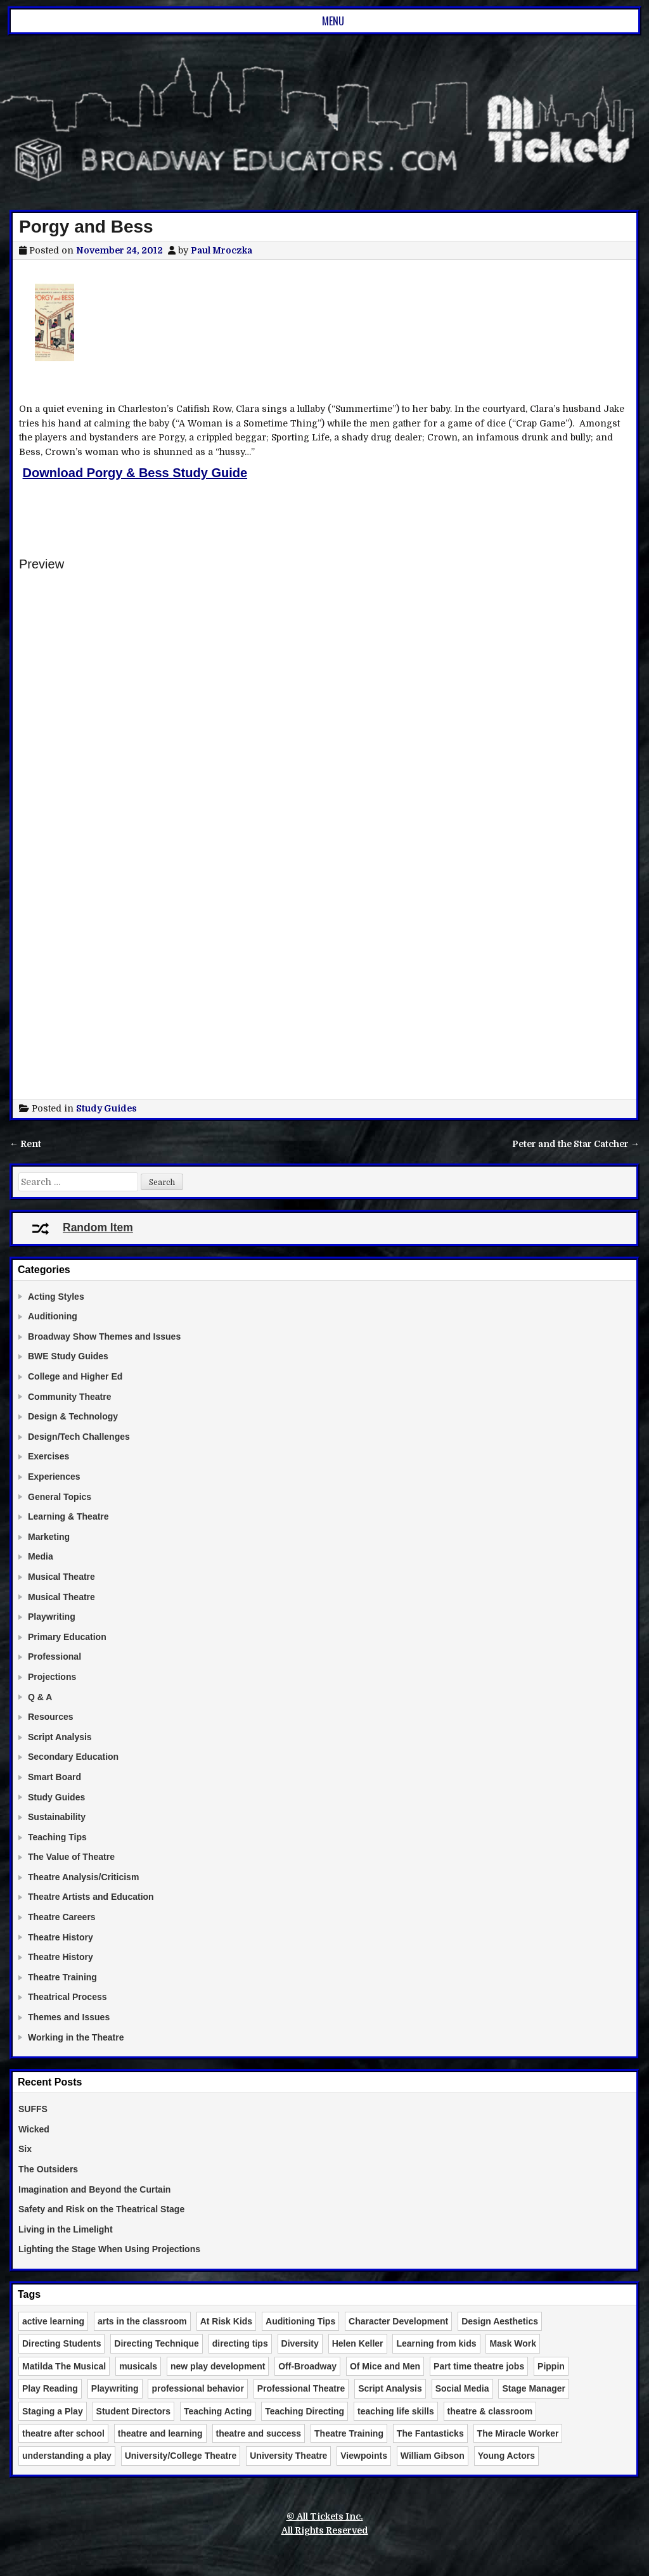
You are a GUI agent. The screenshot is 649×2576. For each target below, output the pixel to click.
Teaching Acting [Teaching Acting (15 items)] (218, 2411)
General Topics (59, 1497)
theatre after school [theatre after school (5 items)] (63, 2433)
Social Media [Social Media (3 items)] (462, 2388)
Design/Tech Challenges (79, 1437)
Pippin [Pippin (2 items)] (551, 2366)
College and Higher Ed (75, 1376)
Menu (333, 21)
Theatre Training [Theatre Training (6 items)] (348, 2433)
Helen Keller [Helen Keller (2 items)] (357, 2343)
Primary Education (67, 1637)
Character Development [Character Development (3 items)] (398, 2321)
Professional (54, 1656)
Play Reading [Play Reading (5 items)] (50, 2388)
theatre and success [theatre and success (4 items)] (259, 2433)
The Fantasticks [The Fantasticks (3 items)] (430, 2433)
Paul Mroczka (221, 250)
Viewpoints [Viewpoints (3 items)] (363, 2456)
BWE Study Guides (68, 1356)
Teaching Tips (57, 1837)
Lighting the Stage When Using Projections (109, 2249)
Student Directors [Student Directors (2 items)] (133, 2411)
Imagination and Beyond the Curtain (94, 2189)
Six (25, 2149)
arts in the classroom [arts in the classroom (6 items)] (142, 2321)
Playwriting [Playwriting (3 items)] (115, 2388)
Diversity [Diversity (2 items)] (300, 2343)
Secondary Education (73, 1757)
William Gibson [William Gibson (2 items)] (433, 2456)
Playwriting (51, 1617)
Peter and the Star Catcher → (575, 1144)
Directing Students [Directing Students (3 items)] (61, 2343)
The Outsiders (48, 2169)
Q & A (40, 1697)
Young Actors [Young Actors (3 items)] (506, 2456)
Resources (51, 1717)
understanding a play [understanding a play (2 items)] (67, 2456)
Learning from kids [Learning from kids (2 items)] (436, 2343)
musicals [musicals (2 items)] (138, 2366)
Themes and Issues (69, 2017)
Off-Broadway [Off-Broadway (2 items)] (307, 2366)
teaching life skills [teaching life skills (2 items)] (395, 2411)
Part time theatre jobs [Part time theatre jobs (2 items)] (479, 2366)
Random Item (82, 1227)
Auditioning (52, 1316)
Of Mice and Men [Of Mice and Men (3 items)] (385, 2366)
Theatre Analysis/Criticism (83, 1877)
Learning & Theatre (68, 1516)
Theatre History (60, 1937)
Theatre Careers (62, 1917)
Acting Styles (56, 1296)
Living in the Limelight (65, 2229)
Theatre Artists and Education (91, 1897)
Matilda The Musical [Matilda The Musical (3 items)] (64, 2366)
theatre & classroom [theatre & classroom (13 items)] (490, 2411)
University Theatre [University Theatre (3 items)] (288, 2456)
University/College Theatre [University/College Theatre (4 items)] (181, 2456)
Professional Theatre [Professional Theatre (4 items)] (301, 2388)
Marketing (49, 1537)
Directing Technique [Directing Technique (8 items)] (156, 2343)
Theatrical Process (67, 1997)
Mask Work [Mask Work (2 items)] (512, 2343)
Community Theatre (69, 1397)
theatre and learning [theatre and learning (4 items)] (160, 2433)
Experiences (54, 1476)
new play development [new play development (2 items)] (217, 2366)
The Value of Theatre (71, 1857)
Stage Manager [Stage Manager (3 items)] (533, 2388)
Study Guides (106, 1108)
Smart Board (54, 1777)
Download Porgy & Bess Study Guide (135, 473)
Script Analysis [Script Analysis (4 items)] (390, 2388)
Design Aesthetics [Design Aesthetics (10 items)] (499, 2321)
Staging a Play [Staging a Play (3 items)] (52, 2411)
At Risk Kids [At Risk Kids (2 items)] (226, 2321)
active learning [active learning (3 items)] (53, 2321)
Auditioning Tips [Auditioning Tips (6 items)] (300, 2321)
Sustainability (57, 1817)
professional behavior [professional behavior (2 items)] (197, 2388)
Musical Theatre (61, 1577)
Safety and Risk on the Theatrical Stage (101, 2209)
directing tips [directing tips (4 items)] (240, 2343)
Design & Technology (73, 1416)
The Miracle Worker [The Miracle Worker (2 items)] (518, 2433)
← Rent (25, 1144)
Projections (52, 1677)
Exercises (48, 1456)
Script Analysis (60, 1737)
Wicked (33, 2129)
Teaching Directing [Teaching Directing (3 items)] (304, 2411)
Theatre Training (62, 1977)
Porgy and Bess (86, 226)
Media (40, 1556)
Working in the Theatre (76, 2037)
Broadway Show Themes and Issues (104, 1336)
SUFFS (33, 2109)
